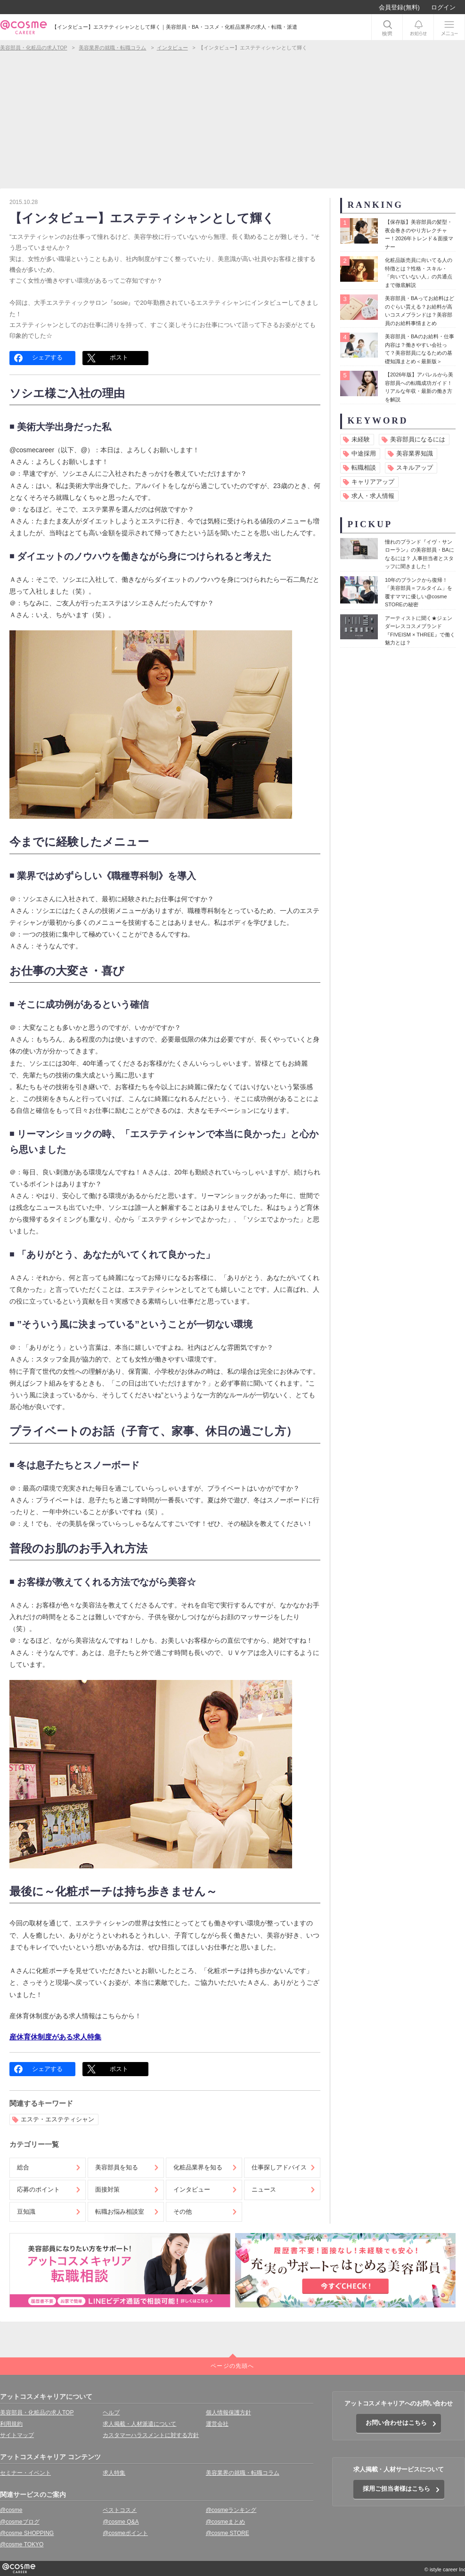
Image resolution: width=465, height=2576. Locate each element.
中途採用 (363, 453)
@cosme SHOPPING (27, 2533)
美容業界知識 (414, 453)
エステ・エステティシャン (57, 2119)
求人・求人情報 (372, 495)
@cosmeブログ (20, 2522)
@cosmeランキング (231, 2510)
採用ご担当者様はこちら (396, 2488)
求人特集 (114, 2473)
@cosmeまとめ (225, 2522)
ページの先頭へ (232, 2366)
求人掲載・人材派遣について (139, 2424)
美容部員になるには (417, 439)
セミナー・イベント (25, 2473)
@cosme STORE (227, 2533)
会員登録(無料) (399, 7)
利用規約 (11, 2424)
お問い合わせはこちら (396, 2422)
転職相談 (363, 467)
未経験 (360, 439)
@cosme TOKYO (21, 2544)
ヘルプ (111, 2412)
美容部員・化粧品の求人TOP (36, 2412)
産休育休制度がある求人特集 (55, 2037)
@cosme (11, 2510)
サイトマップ (17, 2435)
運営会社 (217, 2424)
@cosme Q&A (121, 2522)
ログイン (443, 7)
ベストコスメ (120, 2510)
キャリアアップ (372, 481)
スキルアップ (414, 467)
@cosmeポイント (125, 2533)
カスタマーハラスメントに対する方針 (151, 2435)
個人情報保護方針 (228, 2412)
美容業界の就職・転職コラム (242, 2473)
